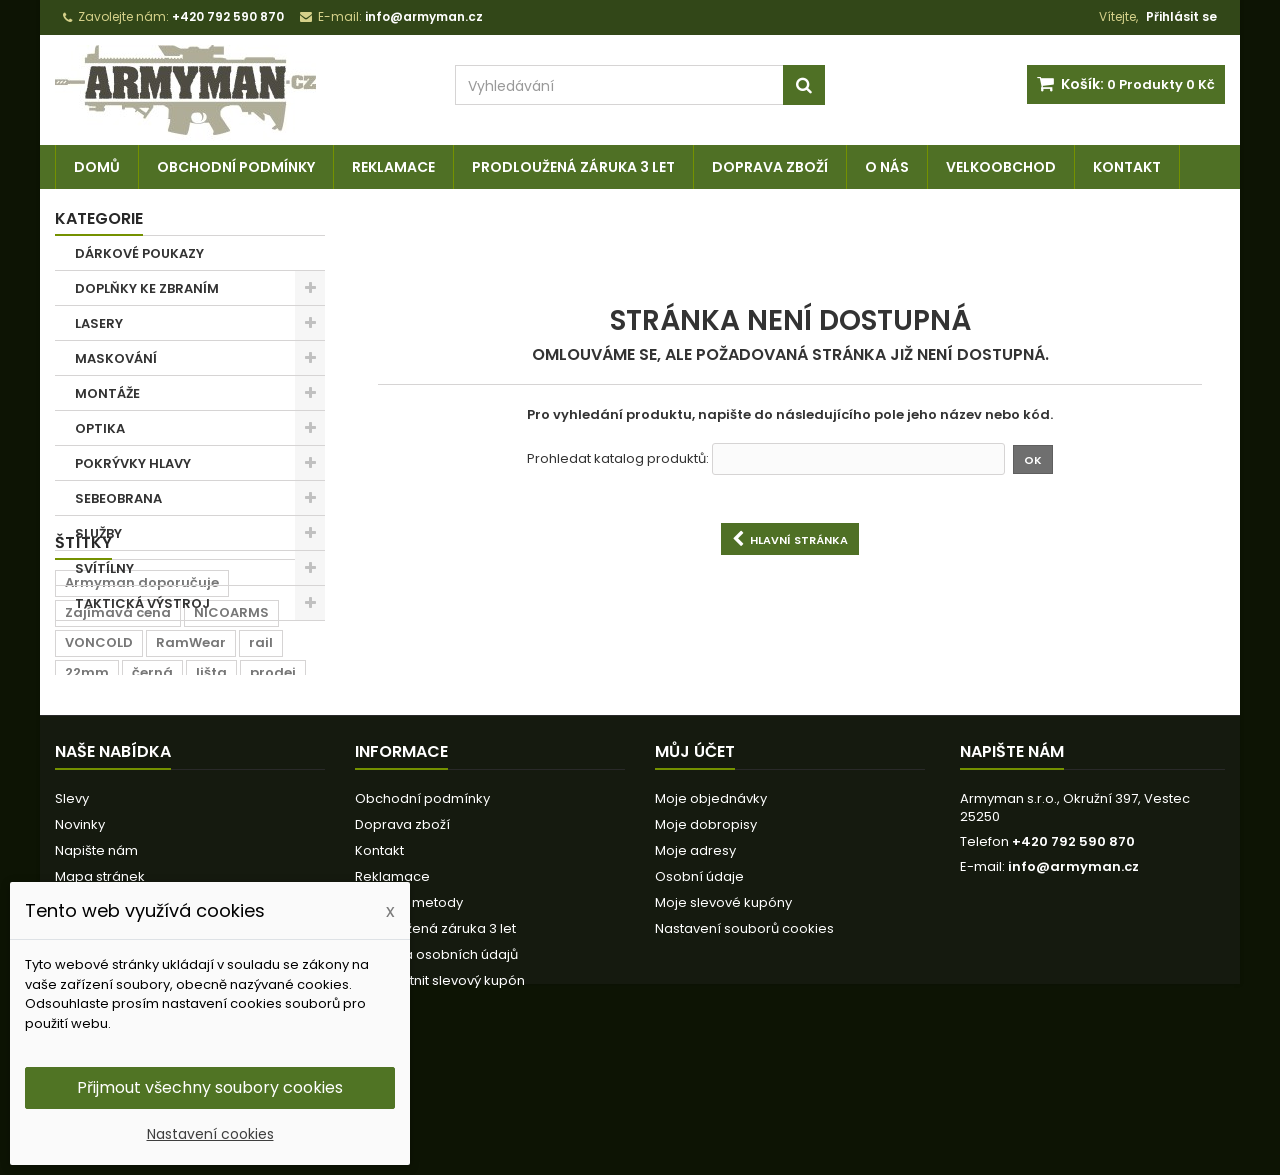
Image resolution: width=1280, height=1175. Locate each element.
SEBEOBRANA (118, 498)
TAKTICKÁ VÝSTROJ (142, 603)
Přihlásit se (1181, 16)
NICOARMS (231, 725)
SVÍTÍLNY (104, 568)
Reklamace (393, 167)
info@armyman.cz (1073, 994)
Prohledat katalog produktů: (618, 459)
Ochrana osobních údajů (436, 1082)
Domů (97, 167)
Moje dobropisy (706, 952)
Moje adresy (695, 978)
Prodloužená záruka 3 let (573, 167)
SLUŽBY (98, 533)
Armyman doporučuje (142, 695)
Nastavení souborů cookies (744, 1056)
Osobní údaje (699, 1004)
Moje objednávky (711, 926)
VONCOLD (99, 755)
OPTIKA (100, 428)
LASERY (99, 323)
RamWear (191, 755)
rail (261, 755)
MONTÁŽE (107, 393)
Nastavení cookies (210, 1134)
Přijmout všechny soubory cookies (210, 1087)
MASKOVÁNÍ (116, 358)
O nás (887, 167)
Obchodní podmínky (236, 167)
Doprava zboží (770, 167)
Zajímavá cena (118, 725)
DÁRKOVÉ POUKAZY (139, 253)
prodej (273, 785)
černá (152, 785)
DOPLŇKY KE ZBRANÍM (147, 288)
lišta (211, 785)
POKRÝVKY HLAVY (133, 463)
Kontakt (1127, 167)
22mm (87, 785)
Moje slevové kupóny (723, 1030)
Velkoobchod (1001, 167)
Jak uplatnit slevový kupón (440, 1108)
